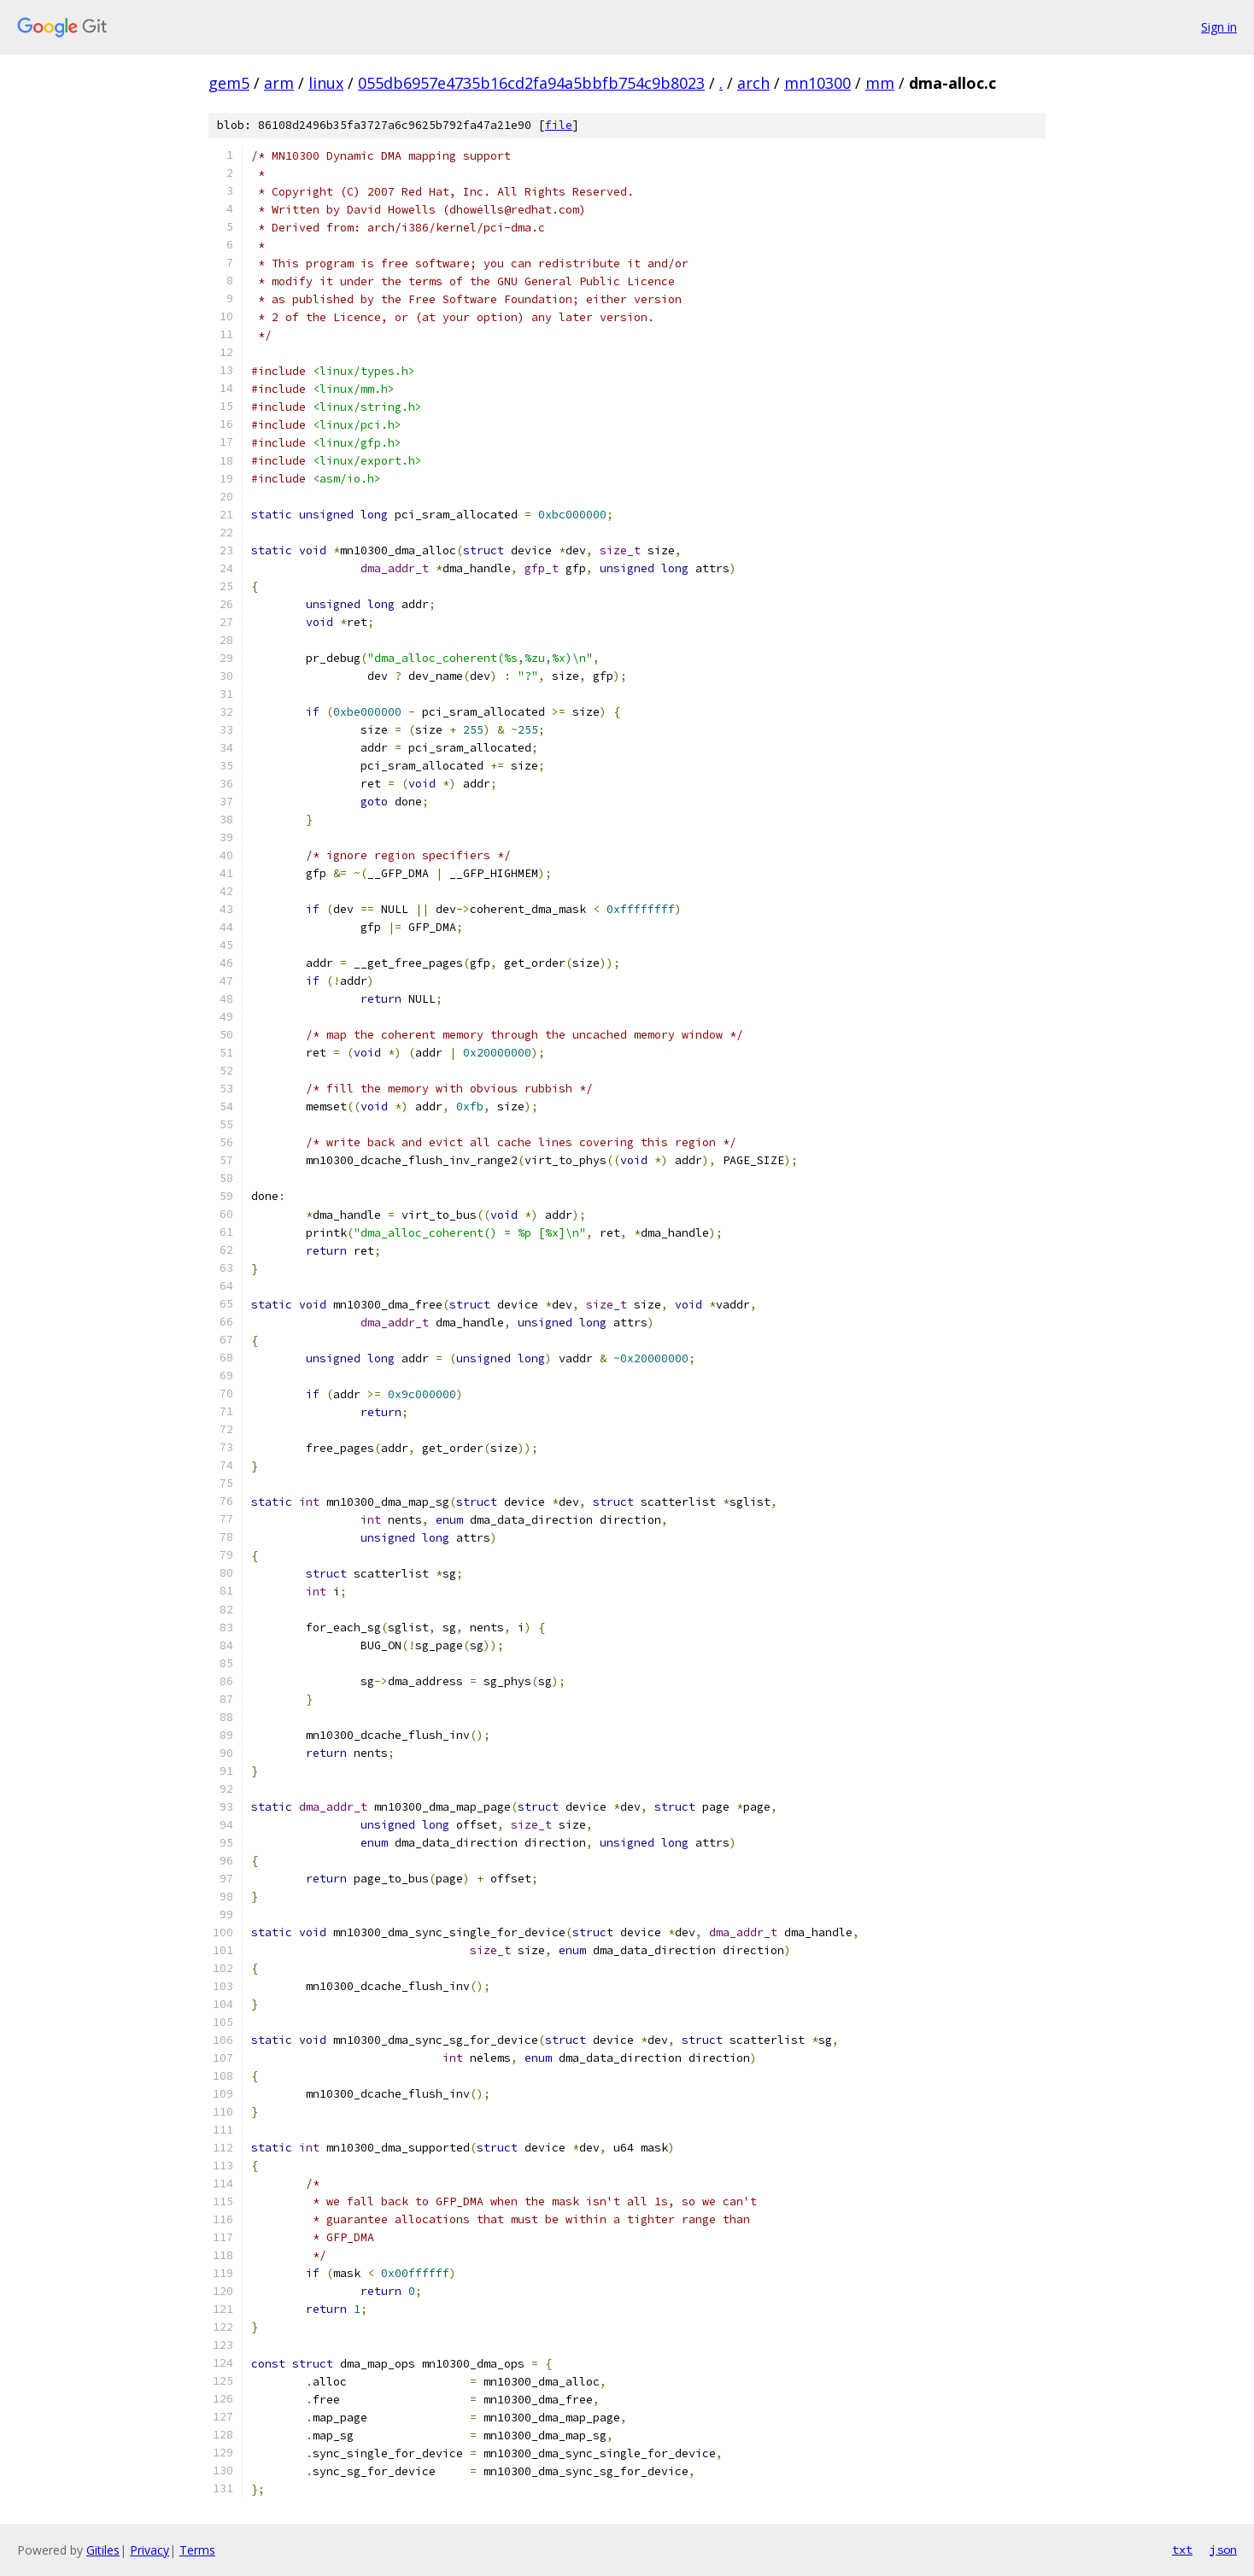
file (558, 125)
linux (325, 83)
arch (753, 83)
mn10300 (817, 83)
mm (879, 83)
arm (279, 83)
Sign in (1219, 27)
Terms (197, 2550)
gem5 (228, 83)
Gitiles (103, 2550)
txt (1182, 2549)
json (1223, 2549)
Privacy (149, 2550)
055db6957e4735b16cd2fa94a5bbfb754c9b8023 (531, 83)
